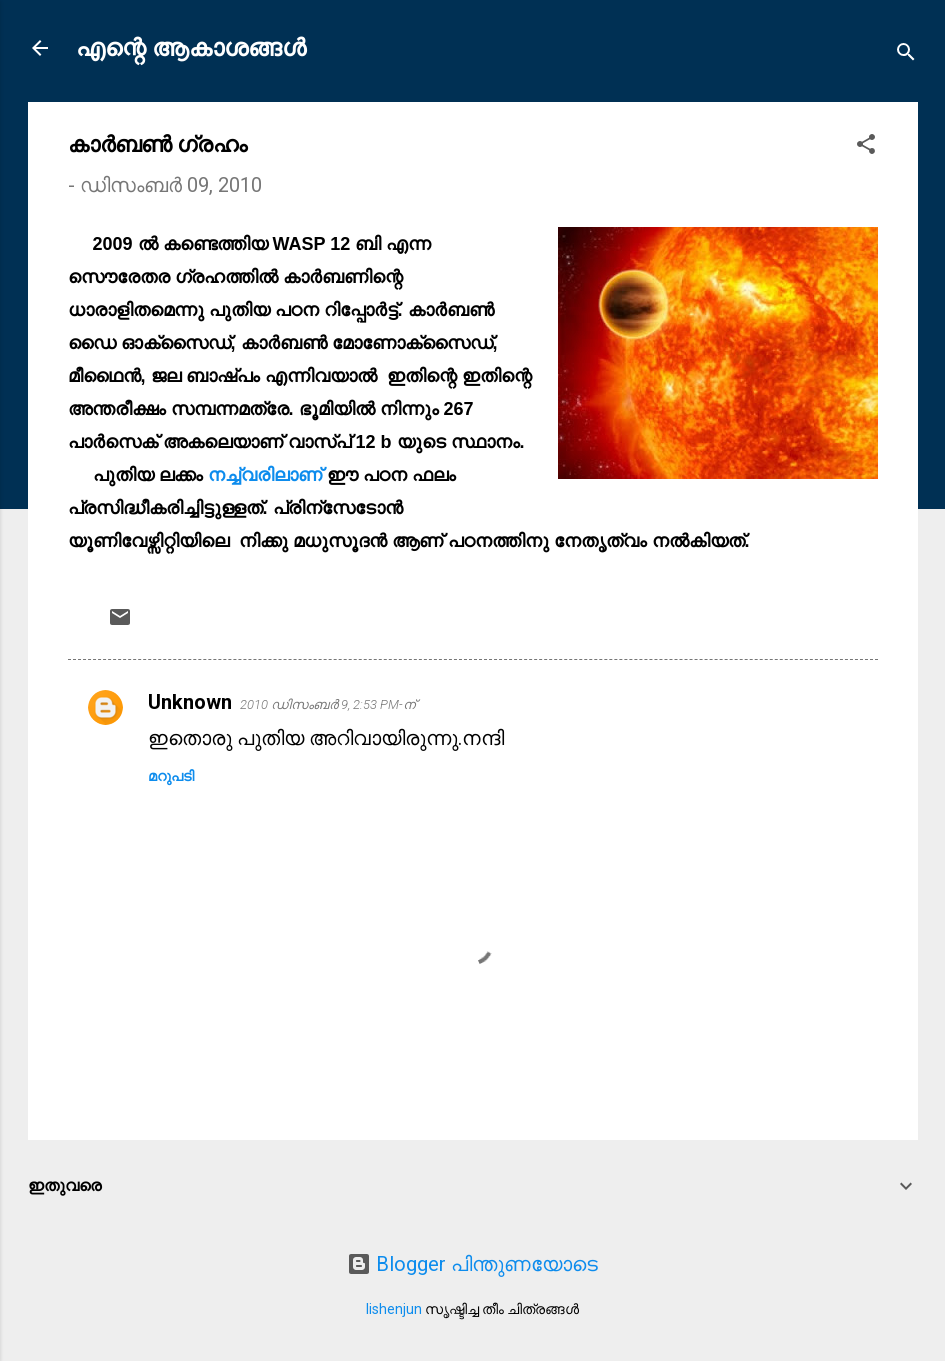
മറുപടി (171, 776)
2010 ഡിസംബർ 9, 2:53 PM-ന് (327, 704)
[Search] (906, 54)
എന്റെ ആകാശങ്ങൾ (191, 48)
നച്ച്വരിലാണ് (267, 475)
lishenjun (394, 1309)
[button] (866, 146)
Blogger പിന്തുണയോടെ (472, 1264)
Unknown (190, 702)
